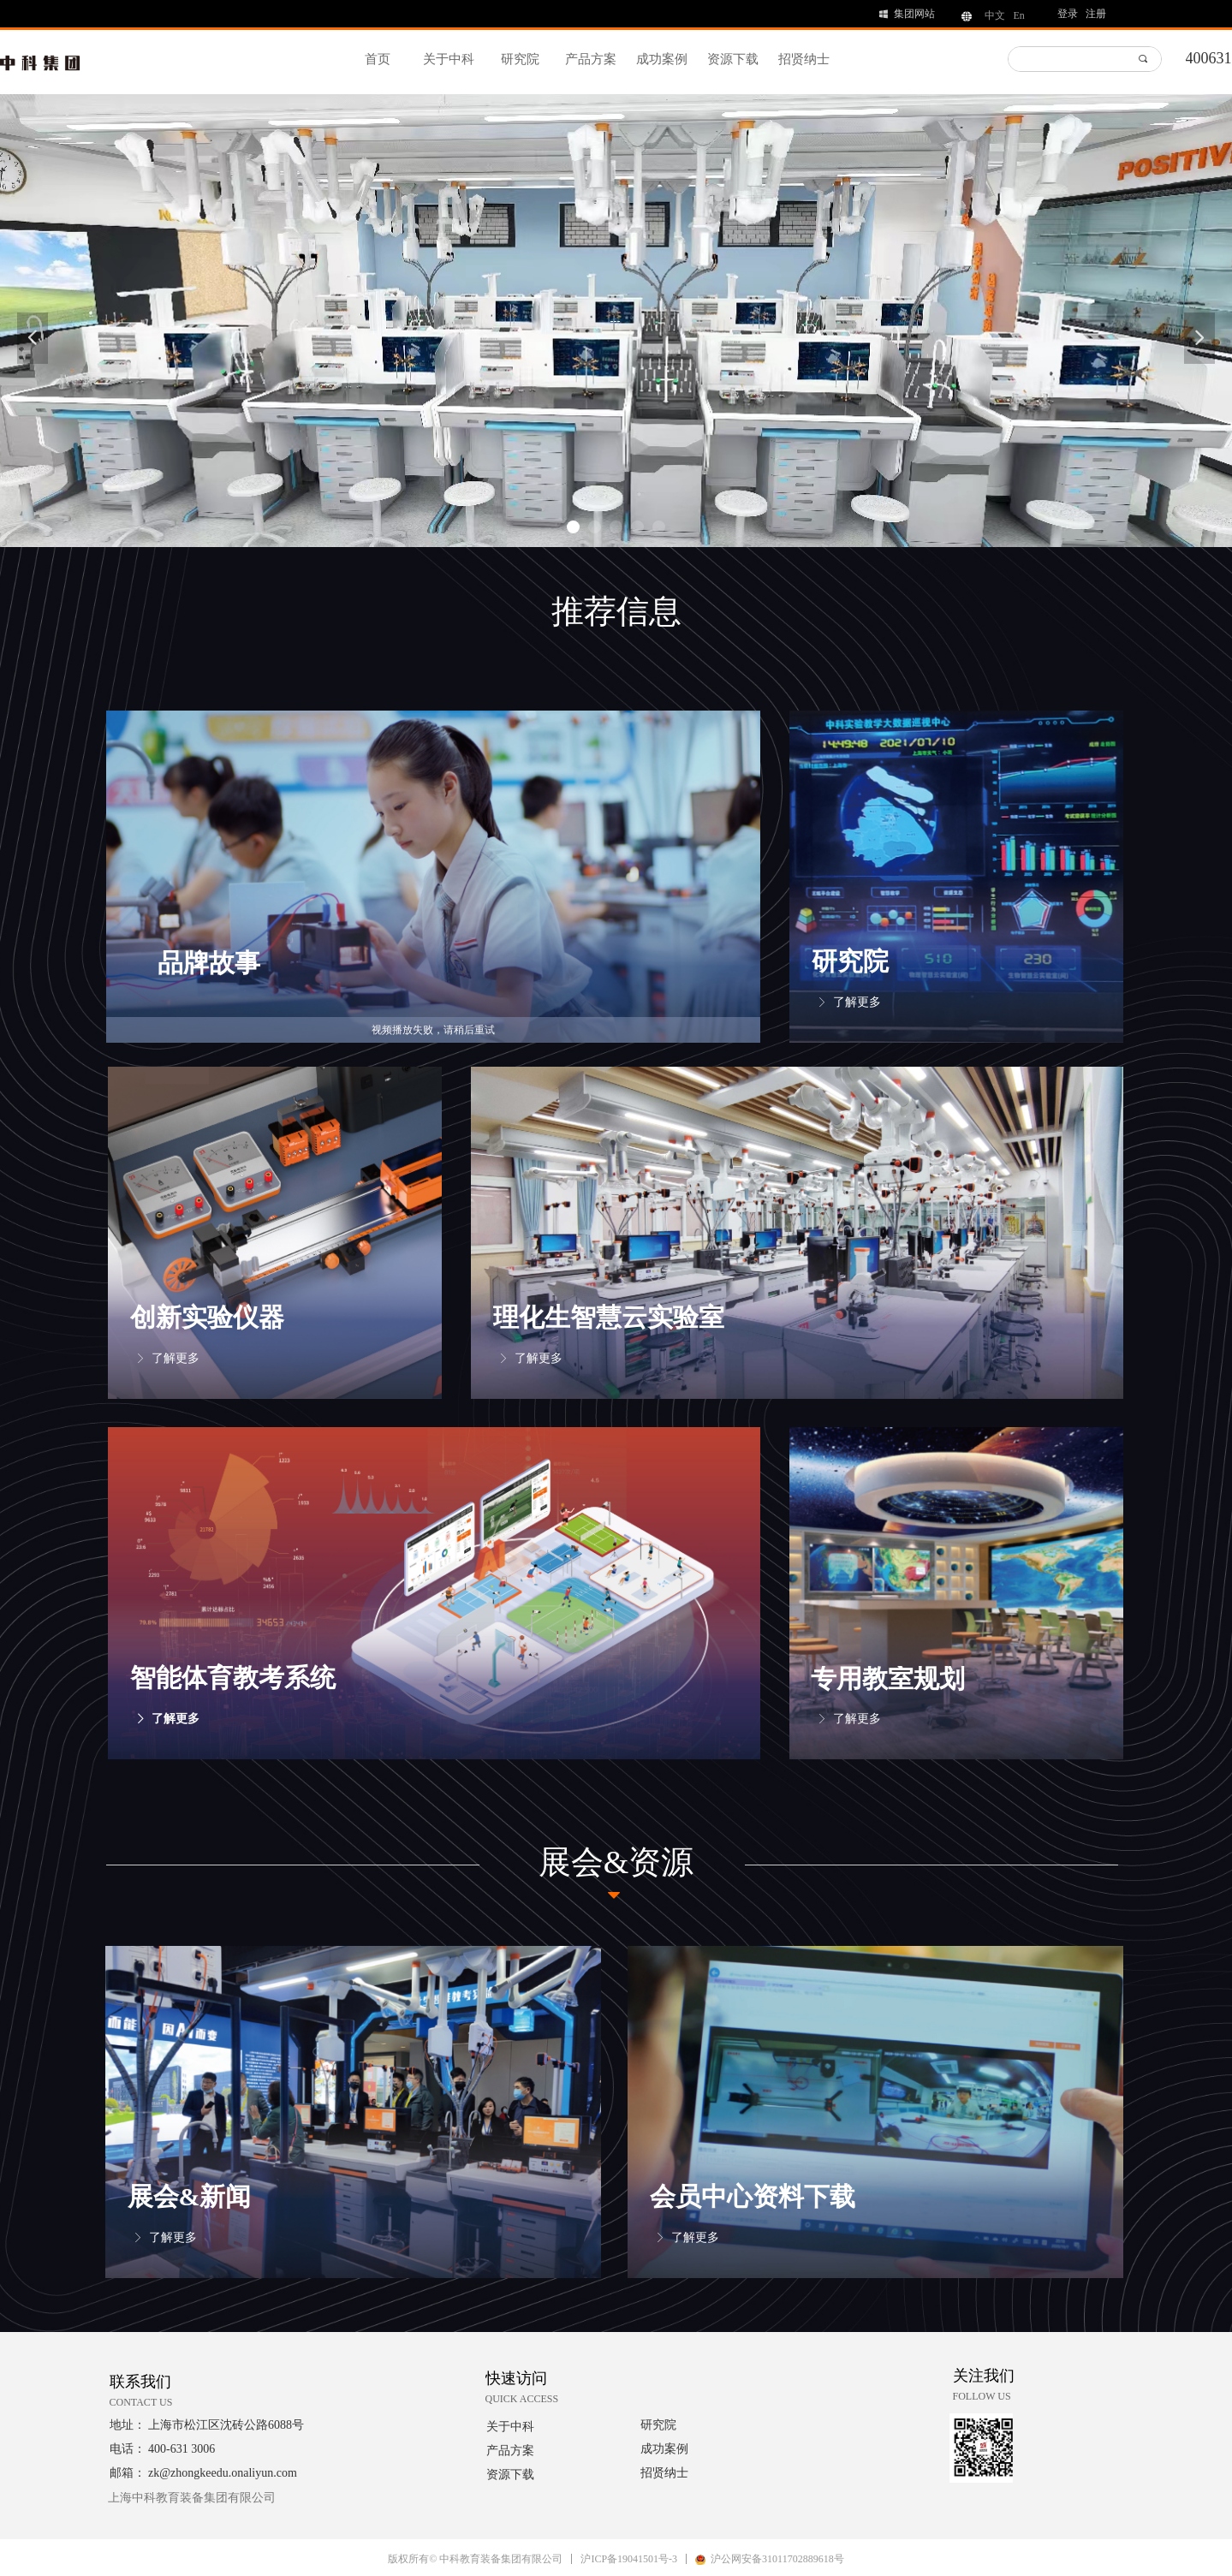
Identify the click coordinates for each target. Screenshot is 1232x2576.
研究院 (520, 59)
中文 (995, 15)
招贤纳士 (804, 59)
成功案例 (661, 59)
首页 (377, 59)
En (1019, 15)
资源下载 (733, 59)
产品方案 (590, 59)
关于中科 (448, 59)
